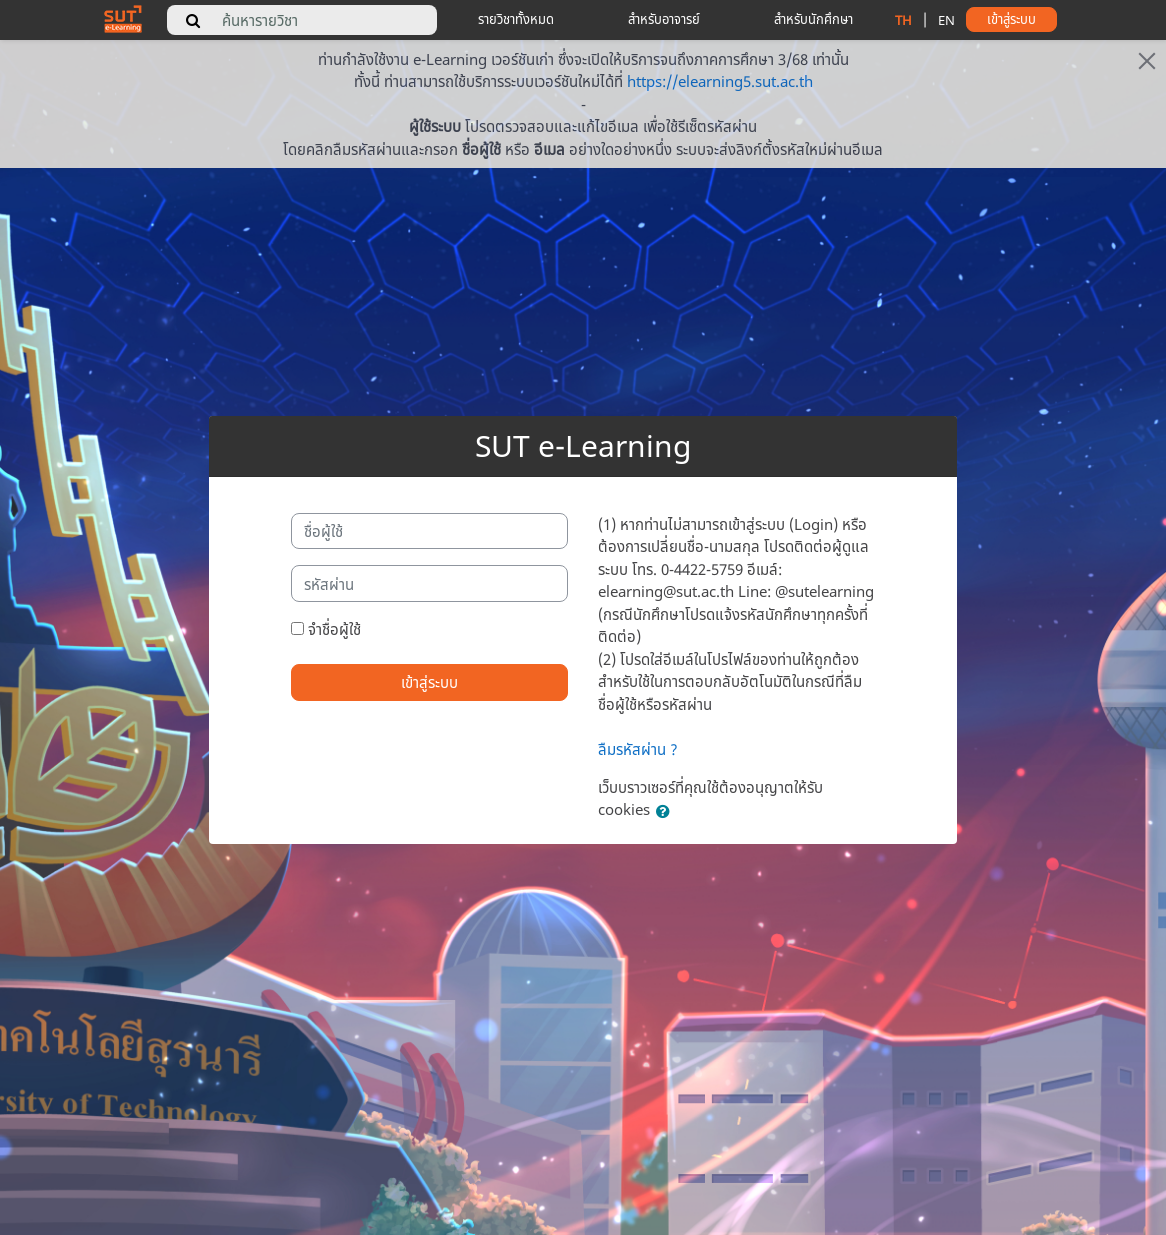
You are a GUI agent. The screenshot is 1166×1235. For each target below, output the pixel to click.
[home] (123, 18)
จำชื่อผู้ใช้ (334, 629)
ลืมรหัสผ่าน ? (638, 749)
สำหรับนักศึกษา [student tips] (813, 19)
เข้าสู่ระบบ (429, 682)
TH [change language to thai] (903, 20)
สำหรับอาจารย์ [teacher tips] (664, 19)
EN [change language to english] (946, 20)
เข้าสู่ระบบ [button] (1011, 19)
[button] (667, 811)
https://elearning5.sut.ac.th (720, 81)
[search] (193, 20)
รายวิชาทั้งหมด (516, 19)
